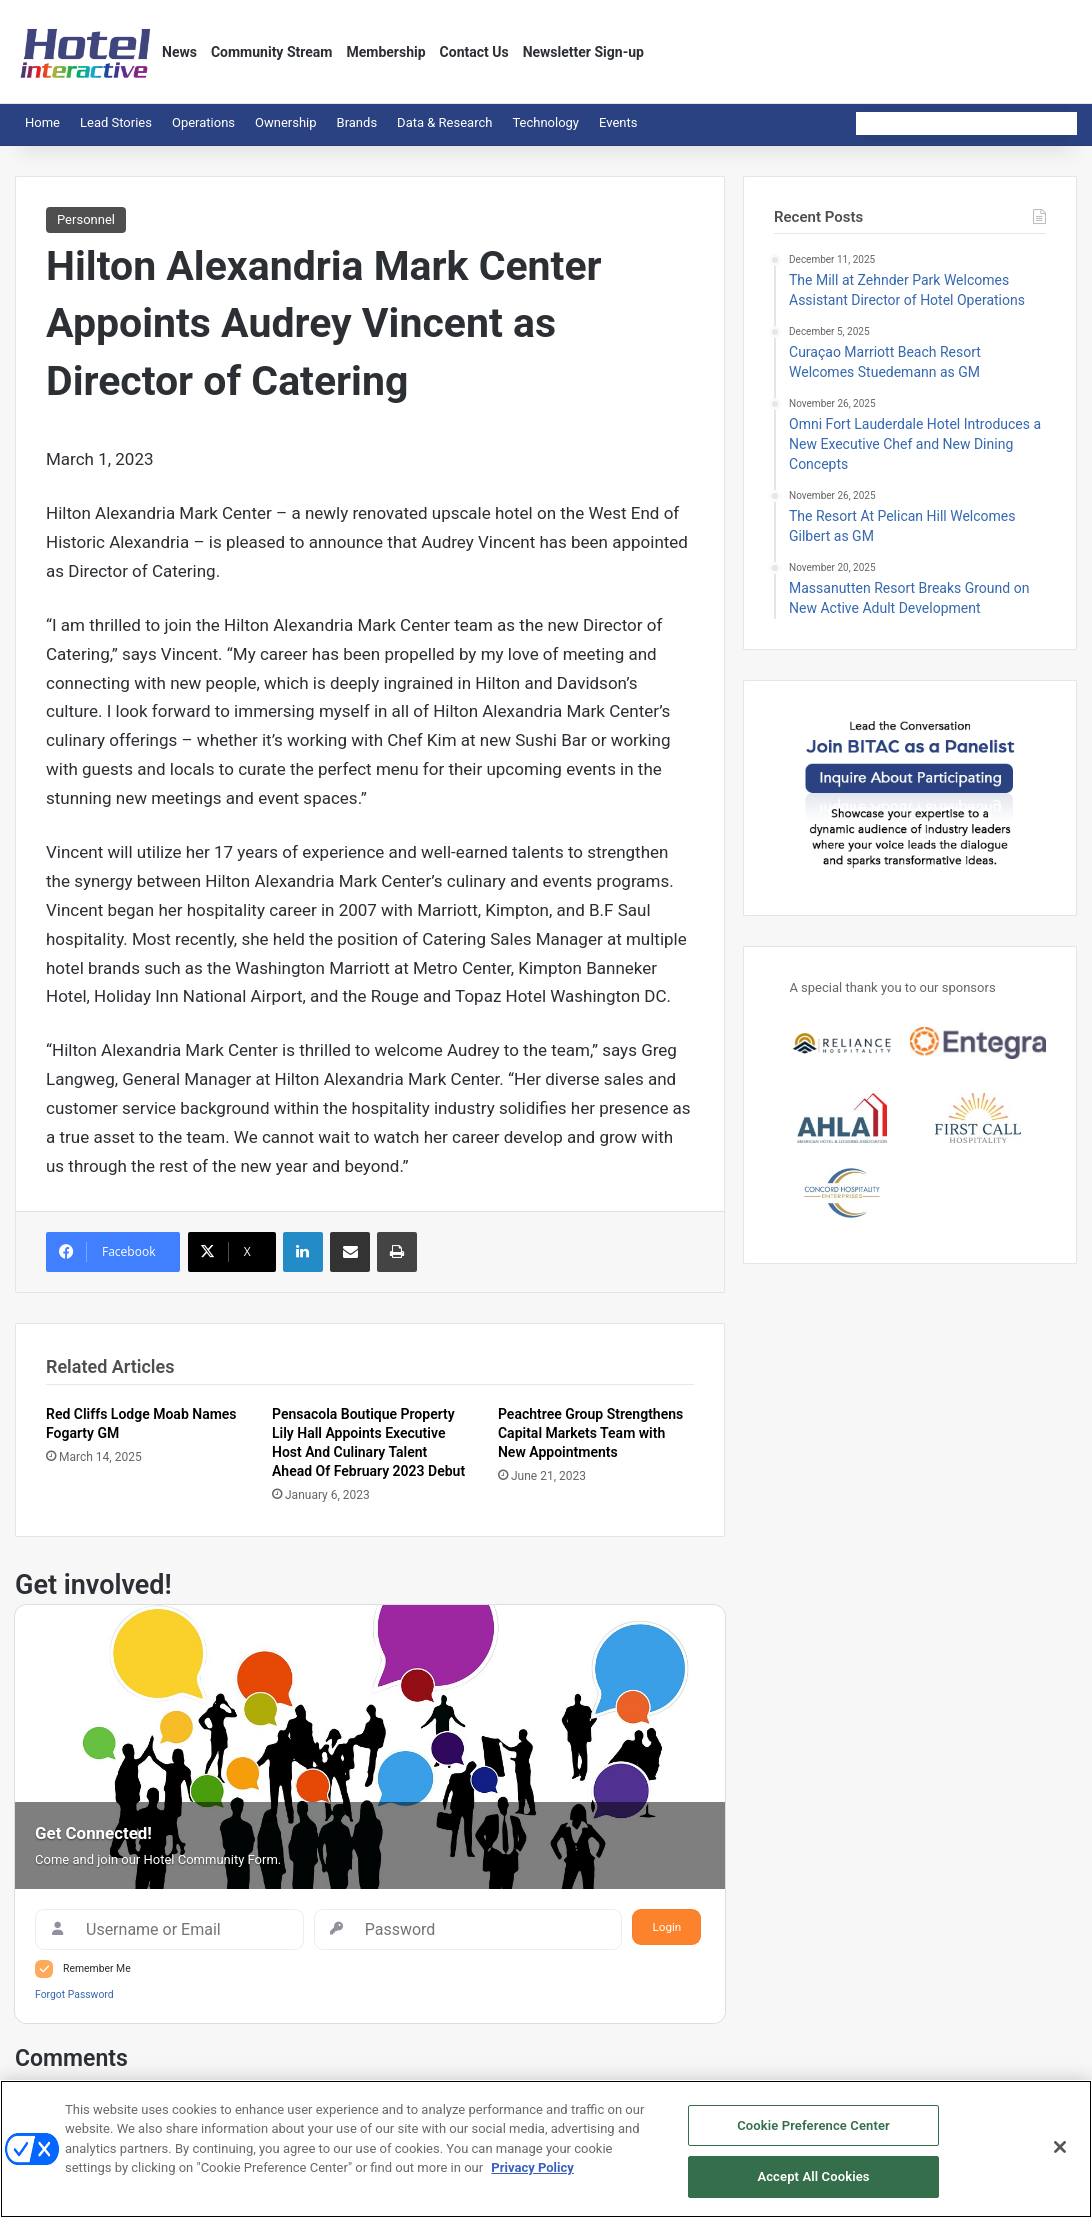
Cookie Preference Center (813, 2126)
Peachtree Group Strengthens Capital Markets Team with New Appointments (590, 1433)
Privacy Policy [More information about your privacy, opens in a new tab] (532, 2169)
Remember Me (97, 1968)
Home (42, 122)
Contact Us (474, 52)
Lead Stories (116, 122)
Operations (203, 122)
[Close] (1060, 2149)
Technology (545, 122)
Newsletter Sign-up (583, 52)
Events (618, 122)
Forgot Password (74, 1994)
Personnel (86, 219)
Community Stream (272, 52)
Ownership (286, 122)
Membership (385, 52)
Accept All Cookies (813, 2178)
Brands (357, 122)
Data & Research (444, 122)
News (179, 52)
